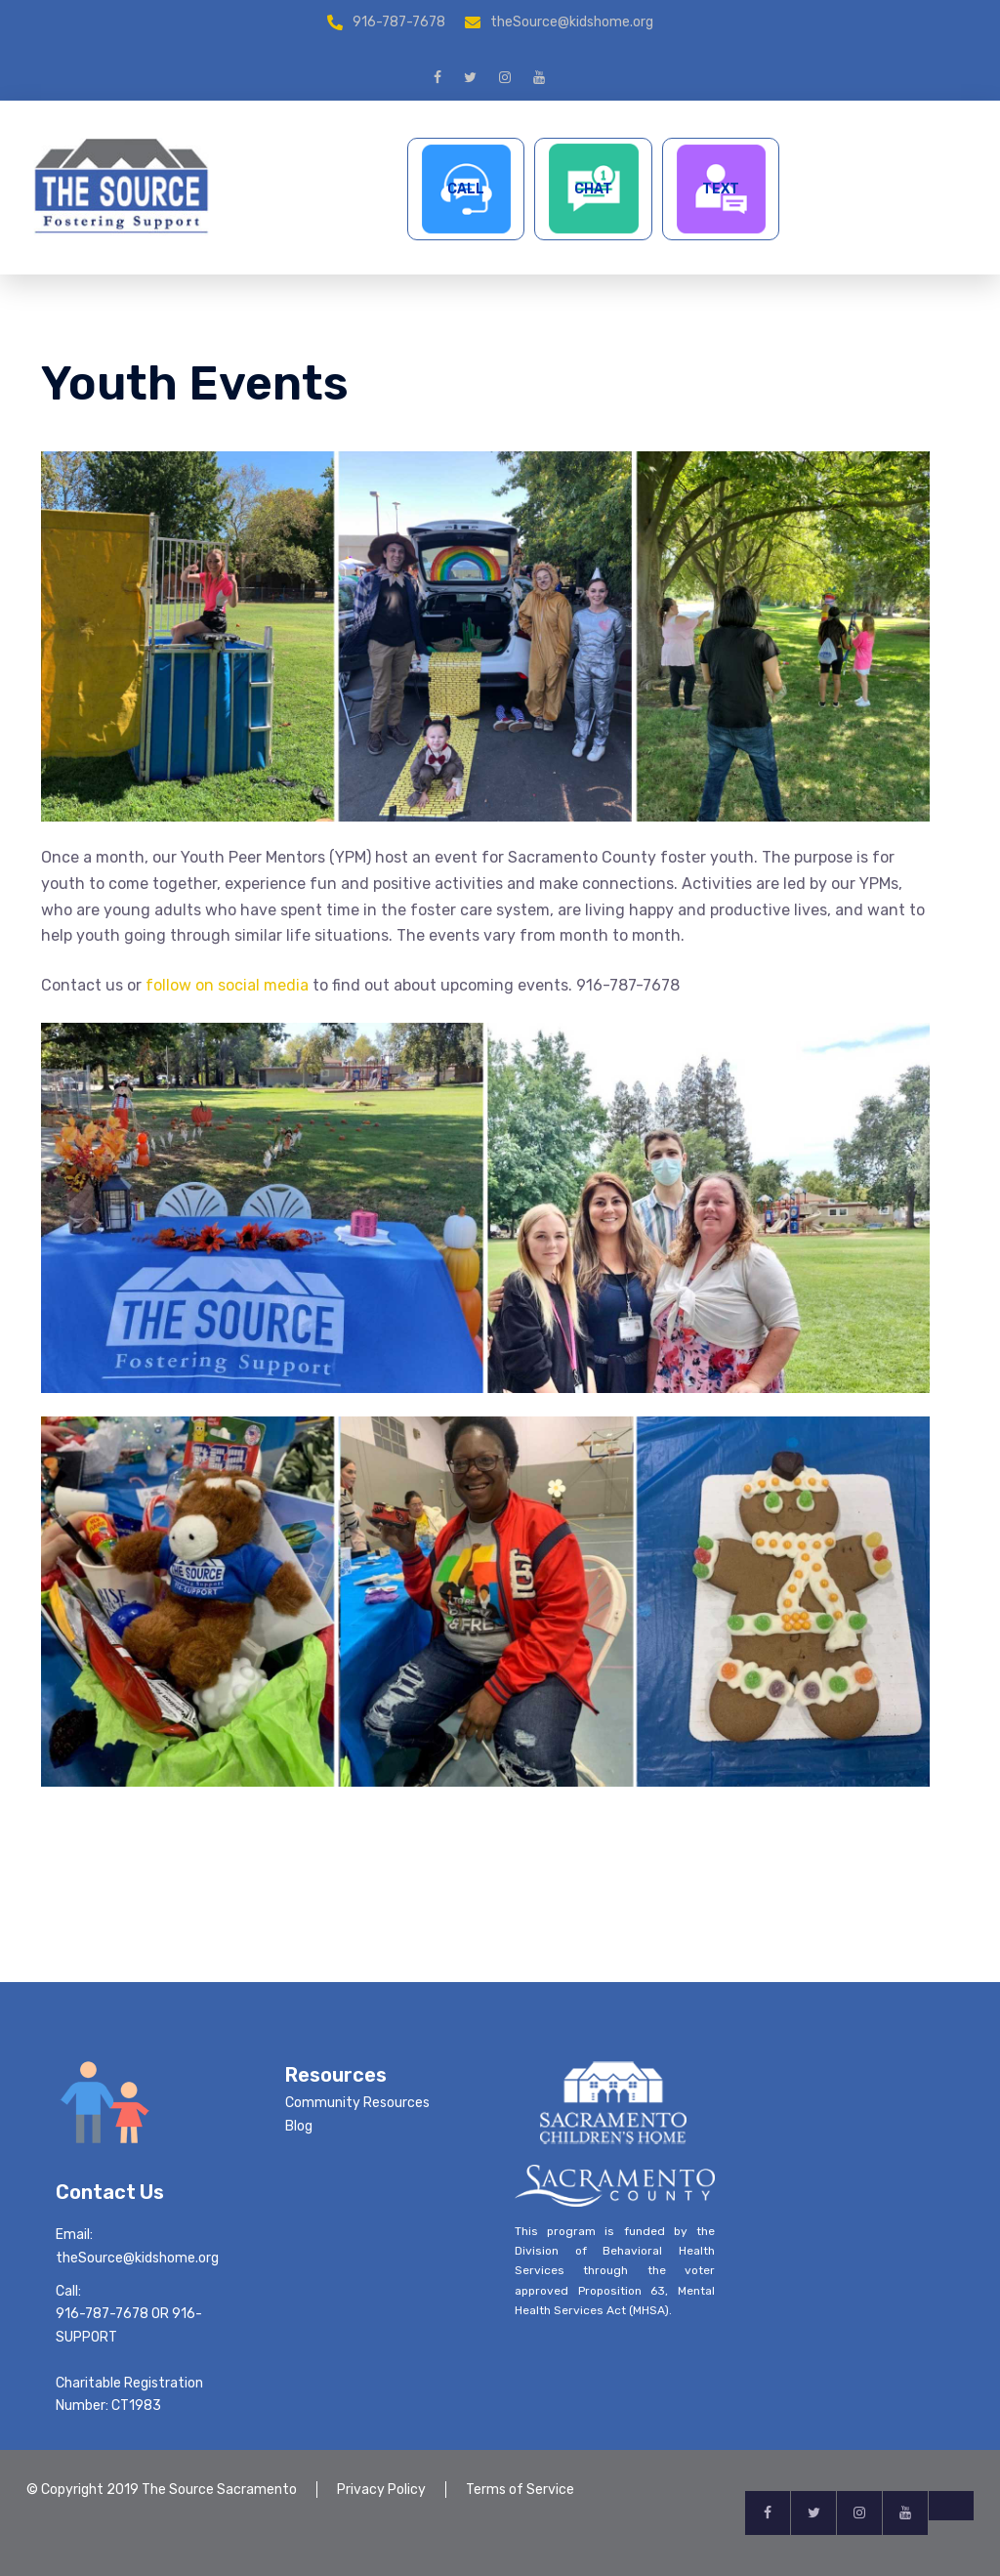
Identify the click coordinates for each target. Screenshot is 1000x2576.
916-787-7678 (399, 22)
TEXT (720, 189)
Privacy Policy (381, 2489)
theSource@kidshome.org (571, 22)
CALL (465, 189)
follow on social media (227, 985)
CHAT (593, 189)
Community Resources (357, 2102)
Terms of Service (520, 2489)
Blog (298, 2126)
